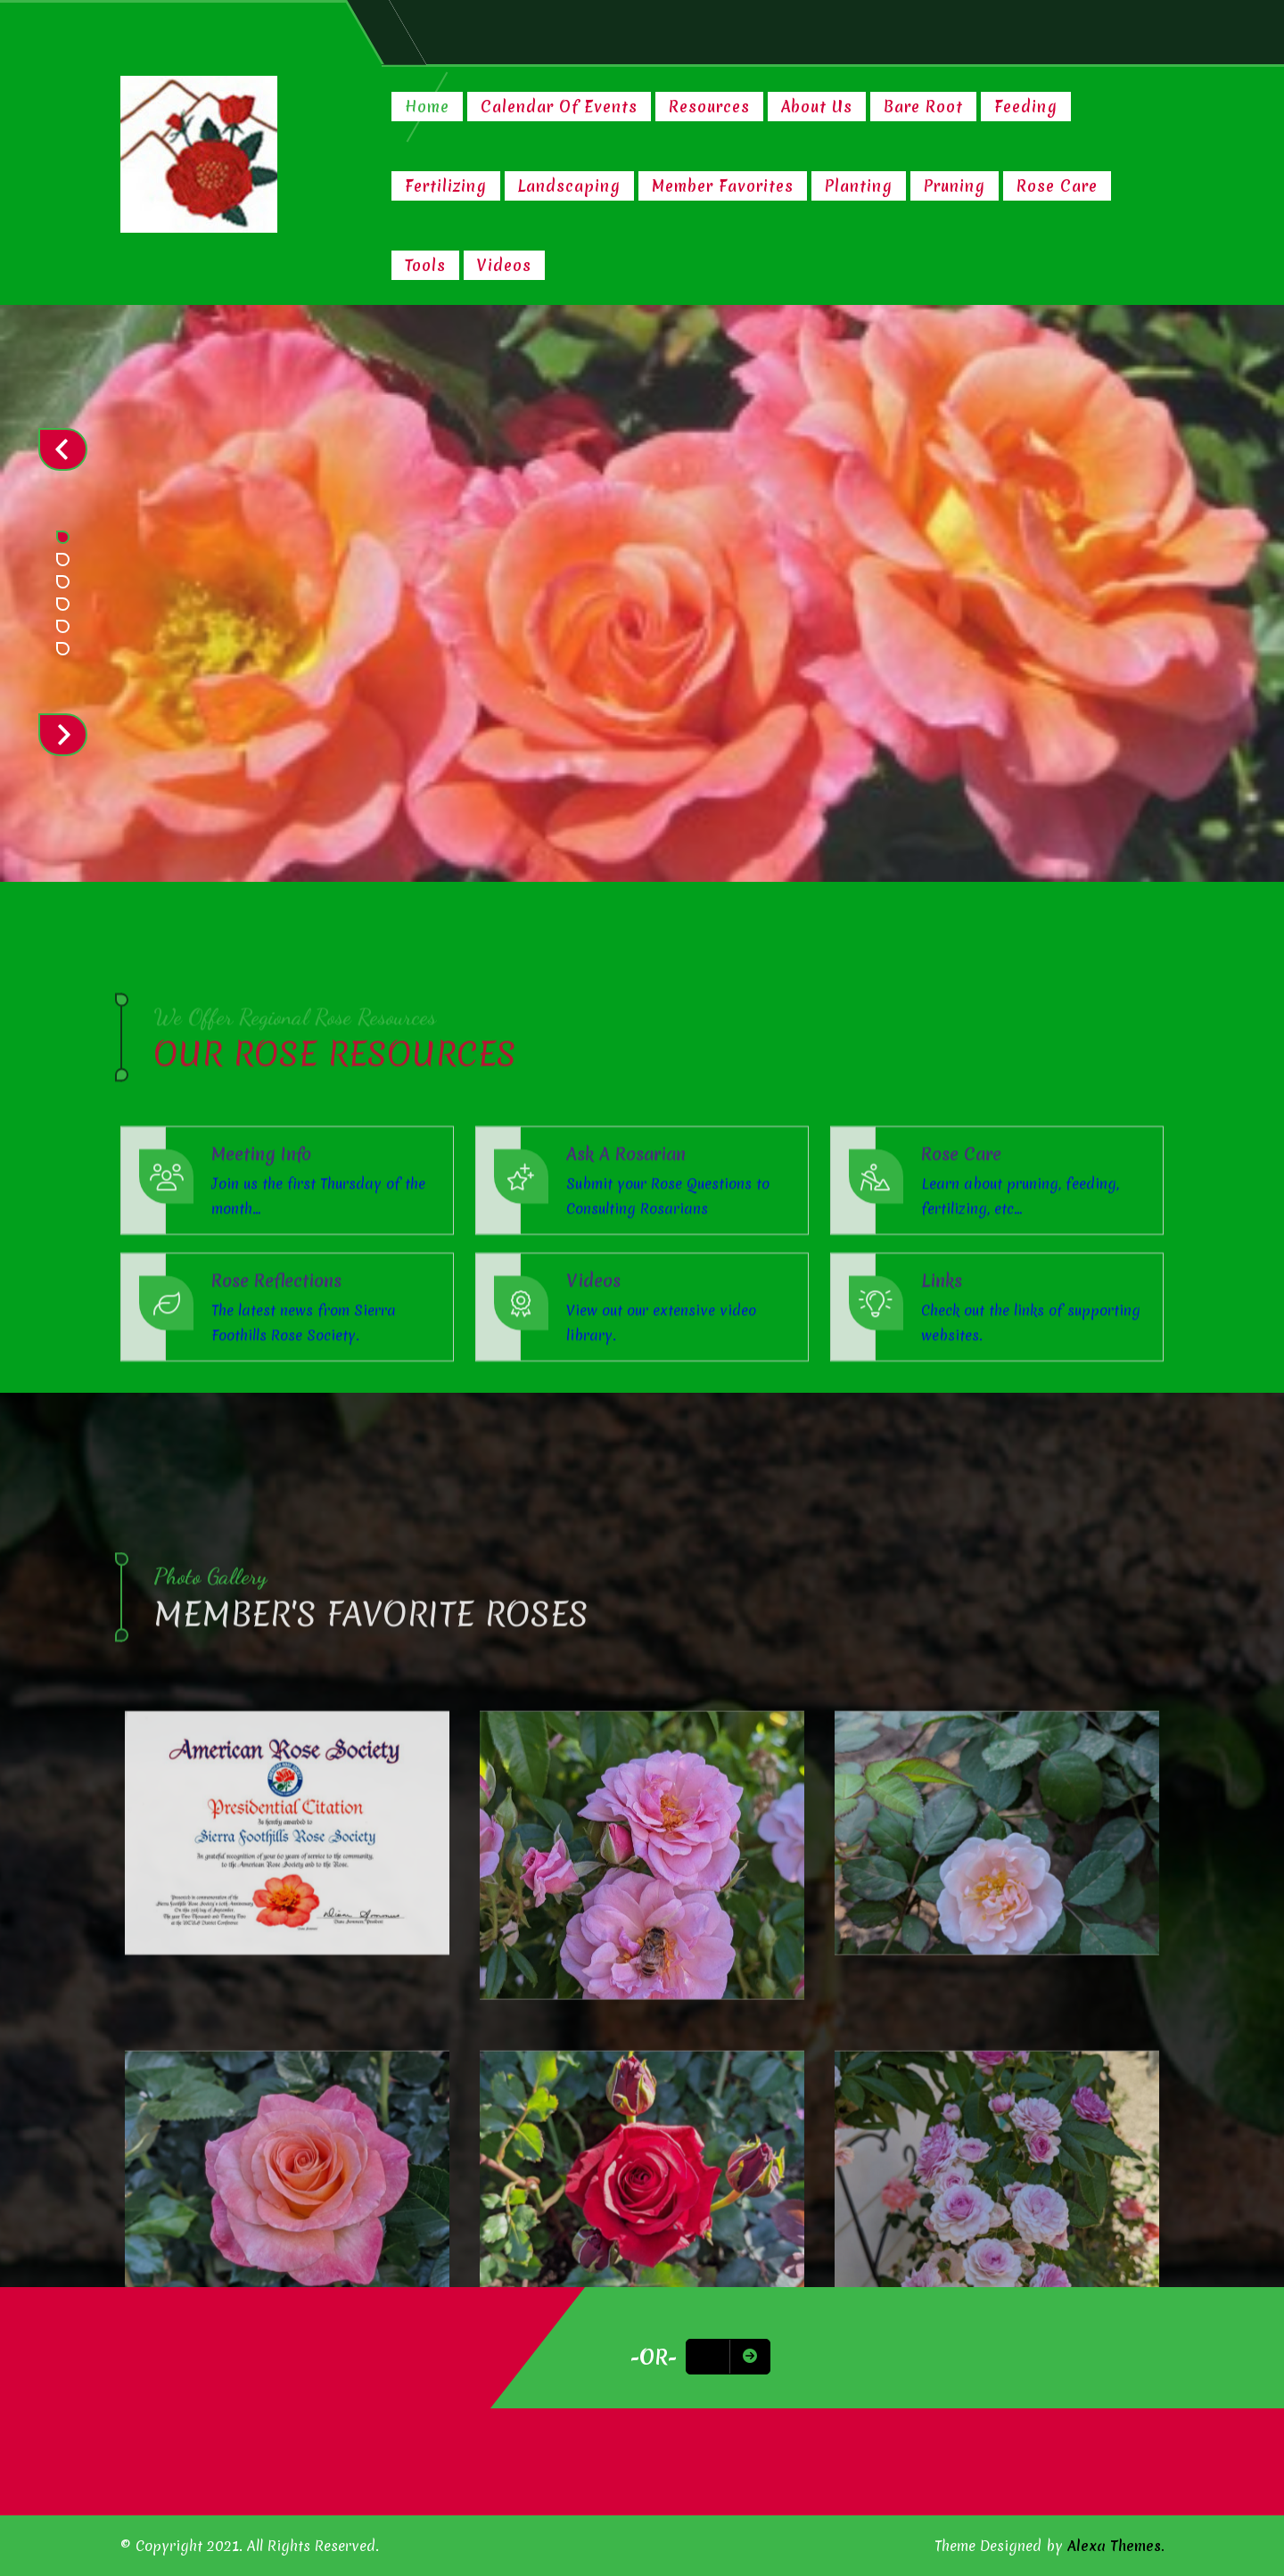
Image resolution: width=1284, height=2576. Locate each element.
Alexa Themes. (1115, 2545)
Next (62, 734)
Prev (62, 449)
